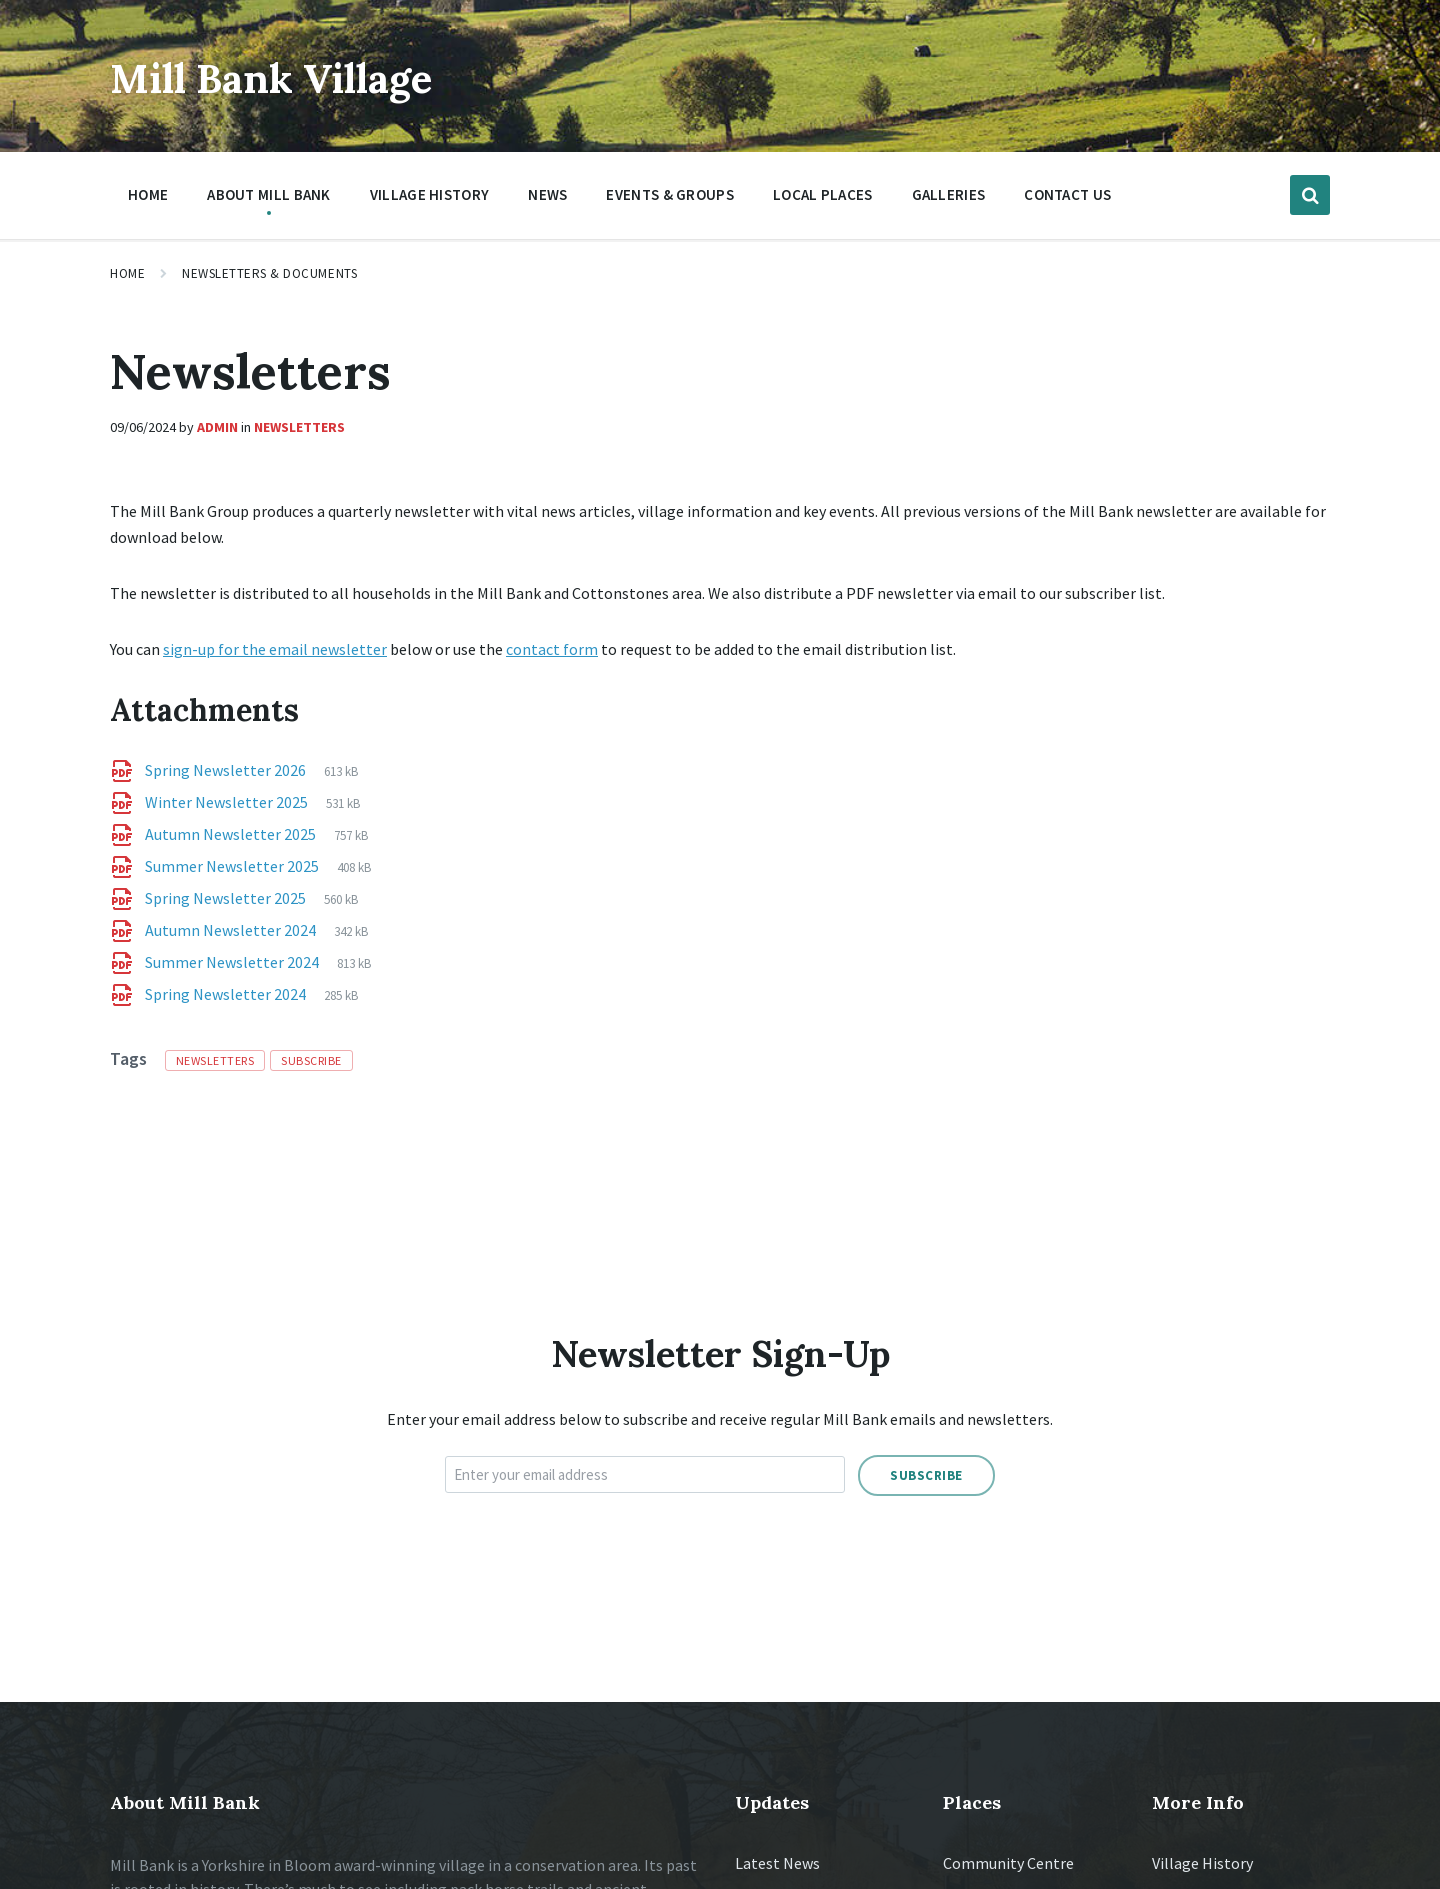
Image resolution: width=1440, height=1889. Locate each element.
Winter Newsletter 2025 (228, 802)
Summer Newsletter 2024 (233, 962)
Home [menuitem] (148, 194)
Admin (217, 427)
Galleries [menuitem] (949, 194)
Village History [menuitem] (430, 194)
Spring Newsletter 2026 (227, 770)
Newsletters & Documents (269, 273)
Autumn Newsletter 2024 (232, 930)
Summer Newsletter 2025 (233, 866)
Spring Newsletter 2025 (227, 898)
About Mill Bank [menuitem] (269, 194)
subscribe (311, 1060)
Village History (1202, 1863)
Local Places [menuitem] (823, 194)
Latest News (777, 1863)
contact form (552, 649)
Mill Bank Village (305, 75)
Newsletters (299, 427)
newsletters (215, 1060)
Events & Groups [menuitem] (670, 194)
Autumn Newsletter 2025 (232, 834)
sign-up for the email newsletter (275, 649)
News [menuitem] (547, 194)
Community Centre (1008, 1863)
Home (127, 273)
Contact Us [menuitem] (1067, 194)
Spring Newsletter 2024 (227, 994)
